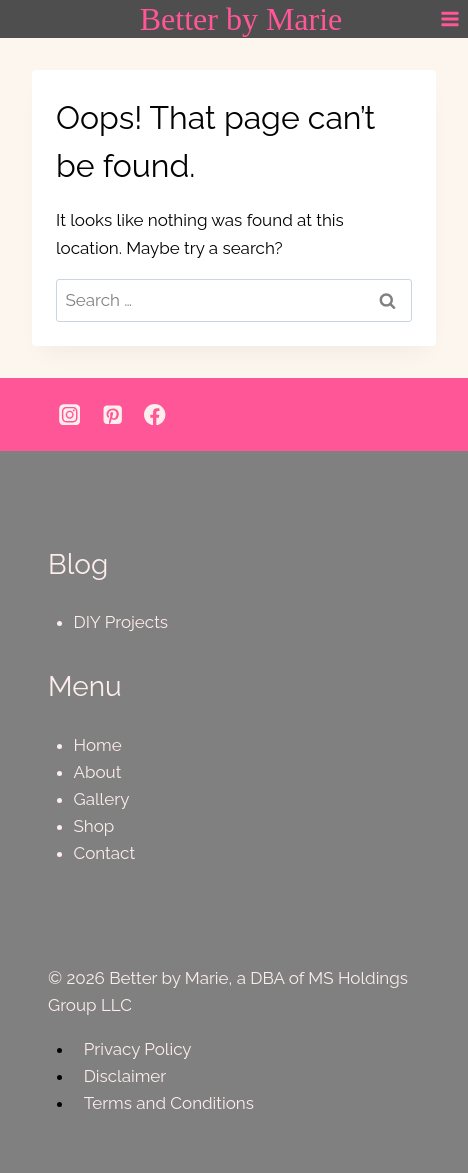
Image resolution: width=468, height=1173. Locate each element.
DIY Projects (121, 622)
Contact (105, 853)
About (98, 772)
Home (98, 745)
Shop (94, 826)
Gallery (102, 799)
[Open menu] (449, 19)
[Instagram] (69, 414)
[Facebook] (155, 414)
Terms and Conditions (169, 1103)
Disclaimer (125, 1076)
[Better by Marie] (241, 19)
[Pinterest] (112, 414)
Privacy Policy (138, 1049)
